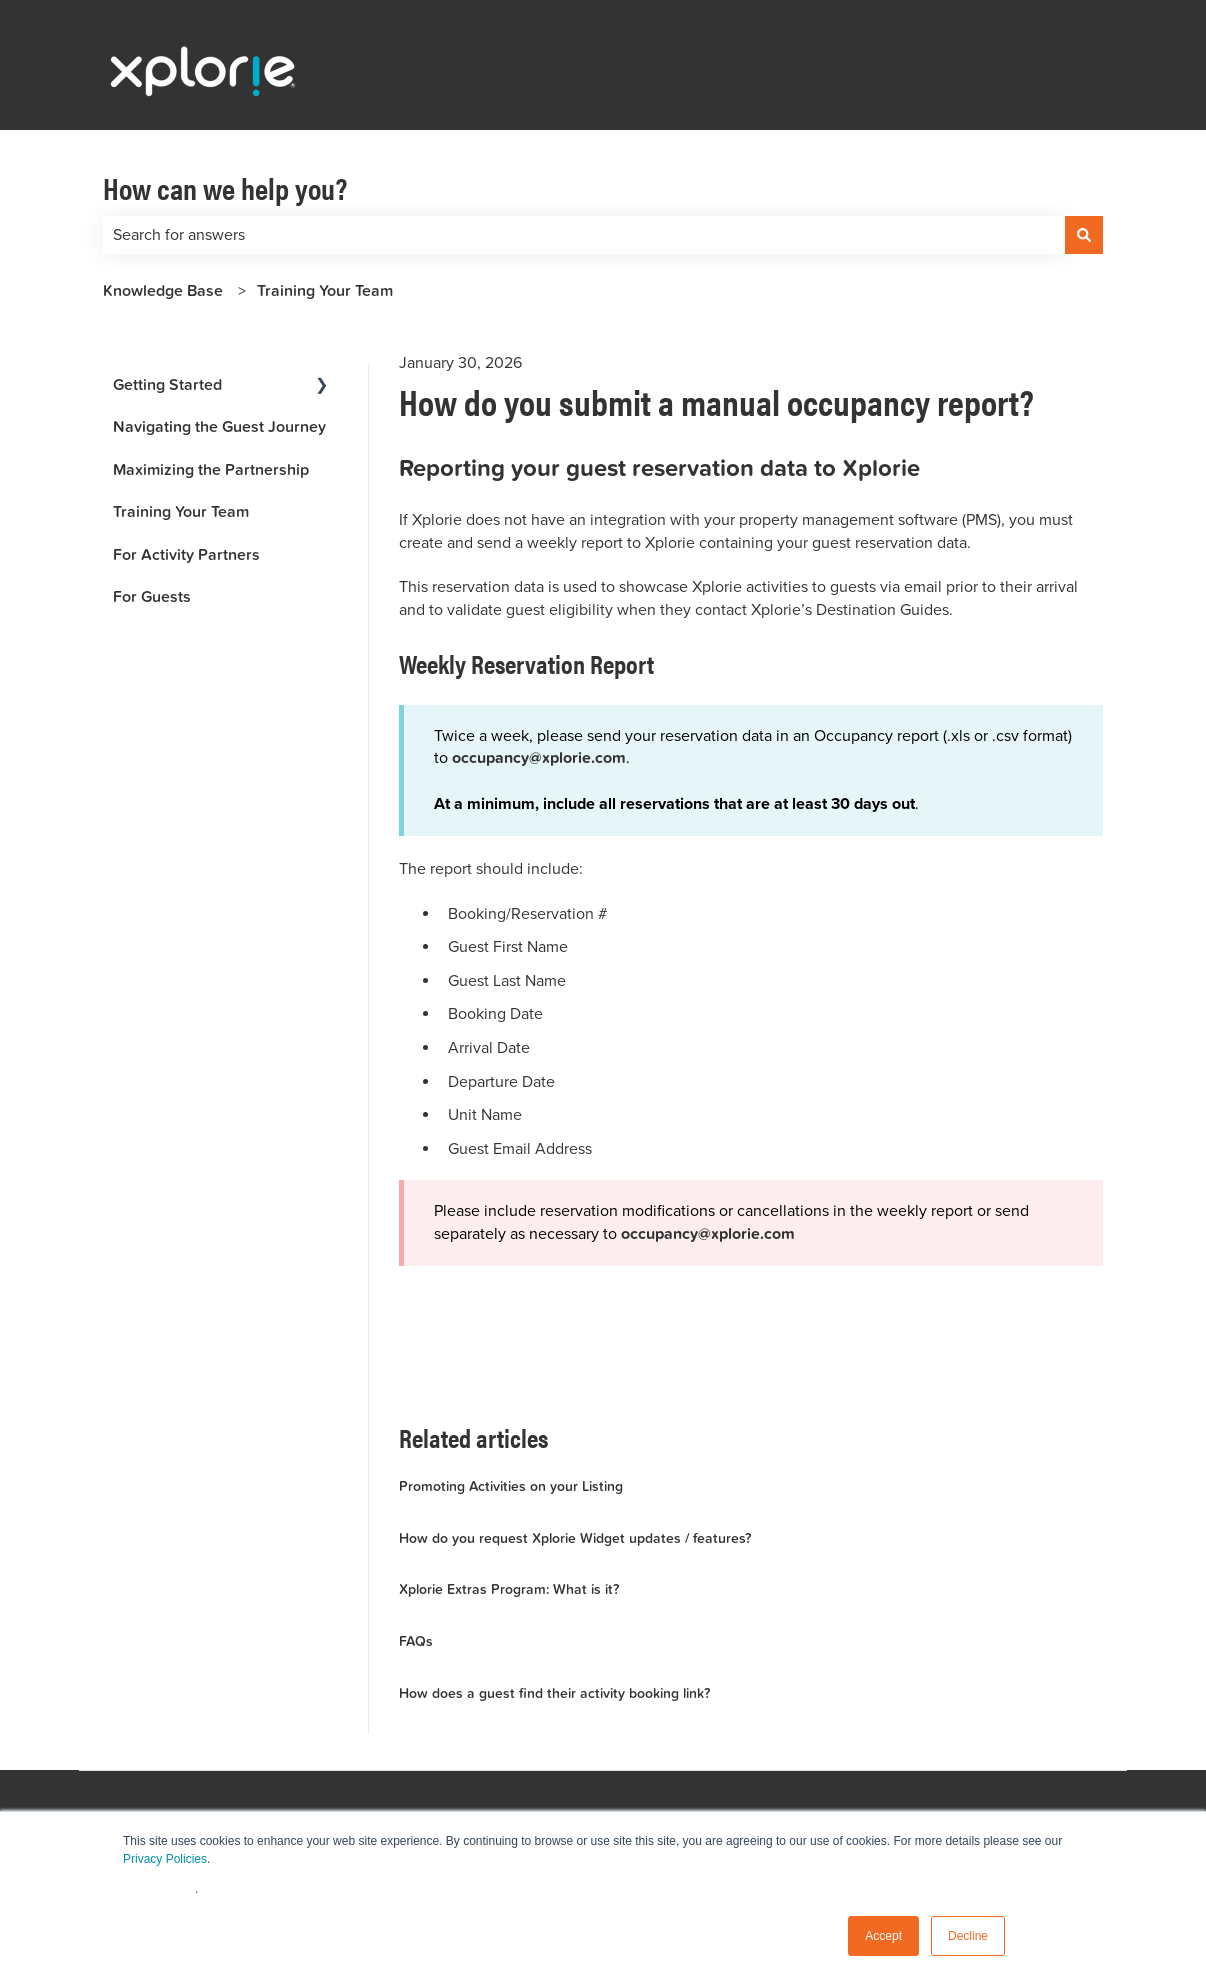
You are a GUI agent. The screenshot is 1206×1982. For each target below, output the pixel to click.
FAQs (416, 1641)
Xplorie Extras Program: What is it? (509, 1589)
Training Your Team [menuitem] (181, 511)
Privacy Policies (165, 1859)
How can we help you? (225, 187)
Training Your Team (325, 290)
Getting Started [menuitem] (167, 384)
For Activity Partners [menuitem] (186, 554)
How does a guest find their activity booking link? (554, 1693)
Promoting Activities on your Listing (511, 1486)
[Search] (1084, 235)
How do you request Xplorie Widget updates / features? (575, 1538)
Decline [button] (968, 1936)
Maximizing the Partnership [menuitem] (211, 469)
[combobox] (584, 235)
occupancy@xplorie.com (708, 1235)
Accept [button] (883, 1936)
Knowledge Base (163, 290)
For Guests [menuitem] (152, 596)
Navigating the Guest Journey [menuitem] (219, 426)
